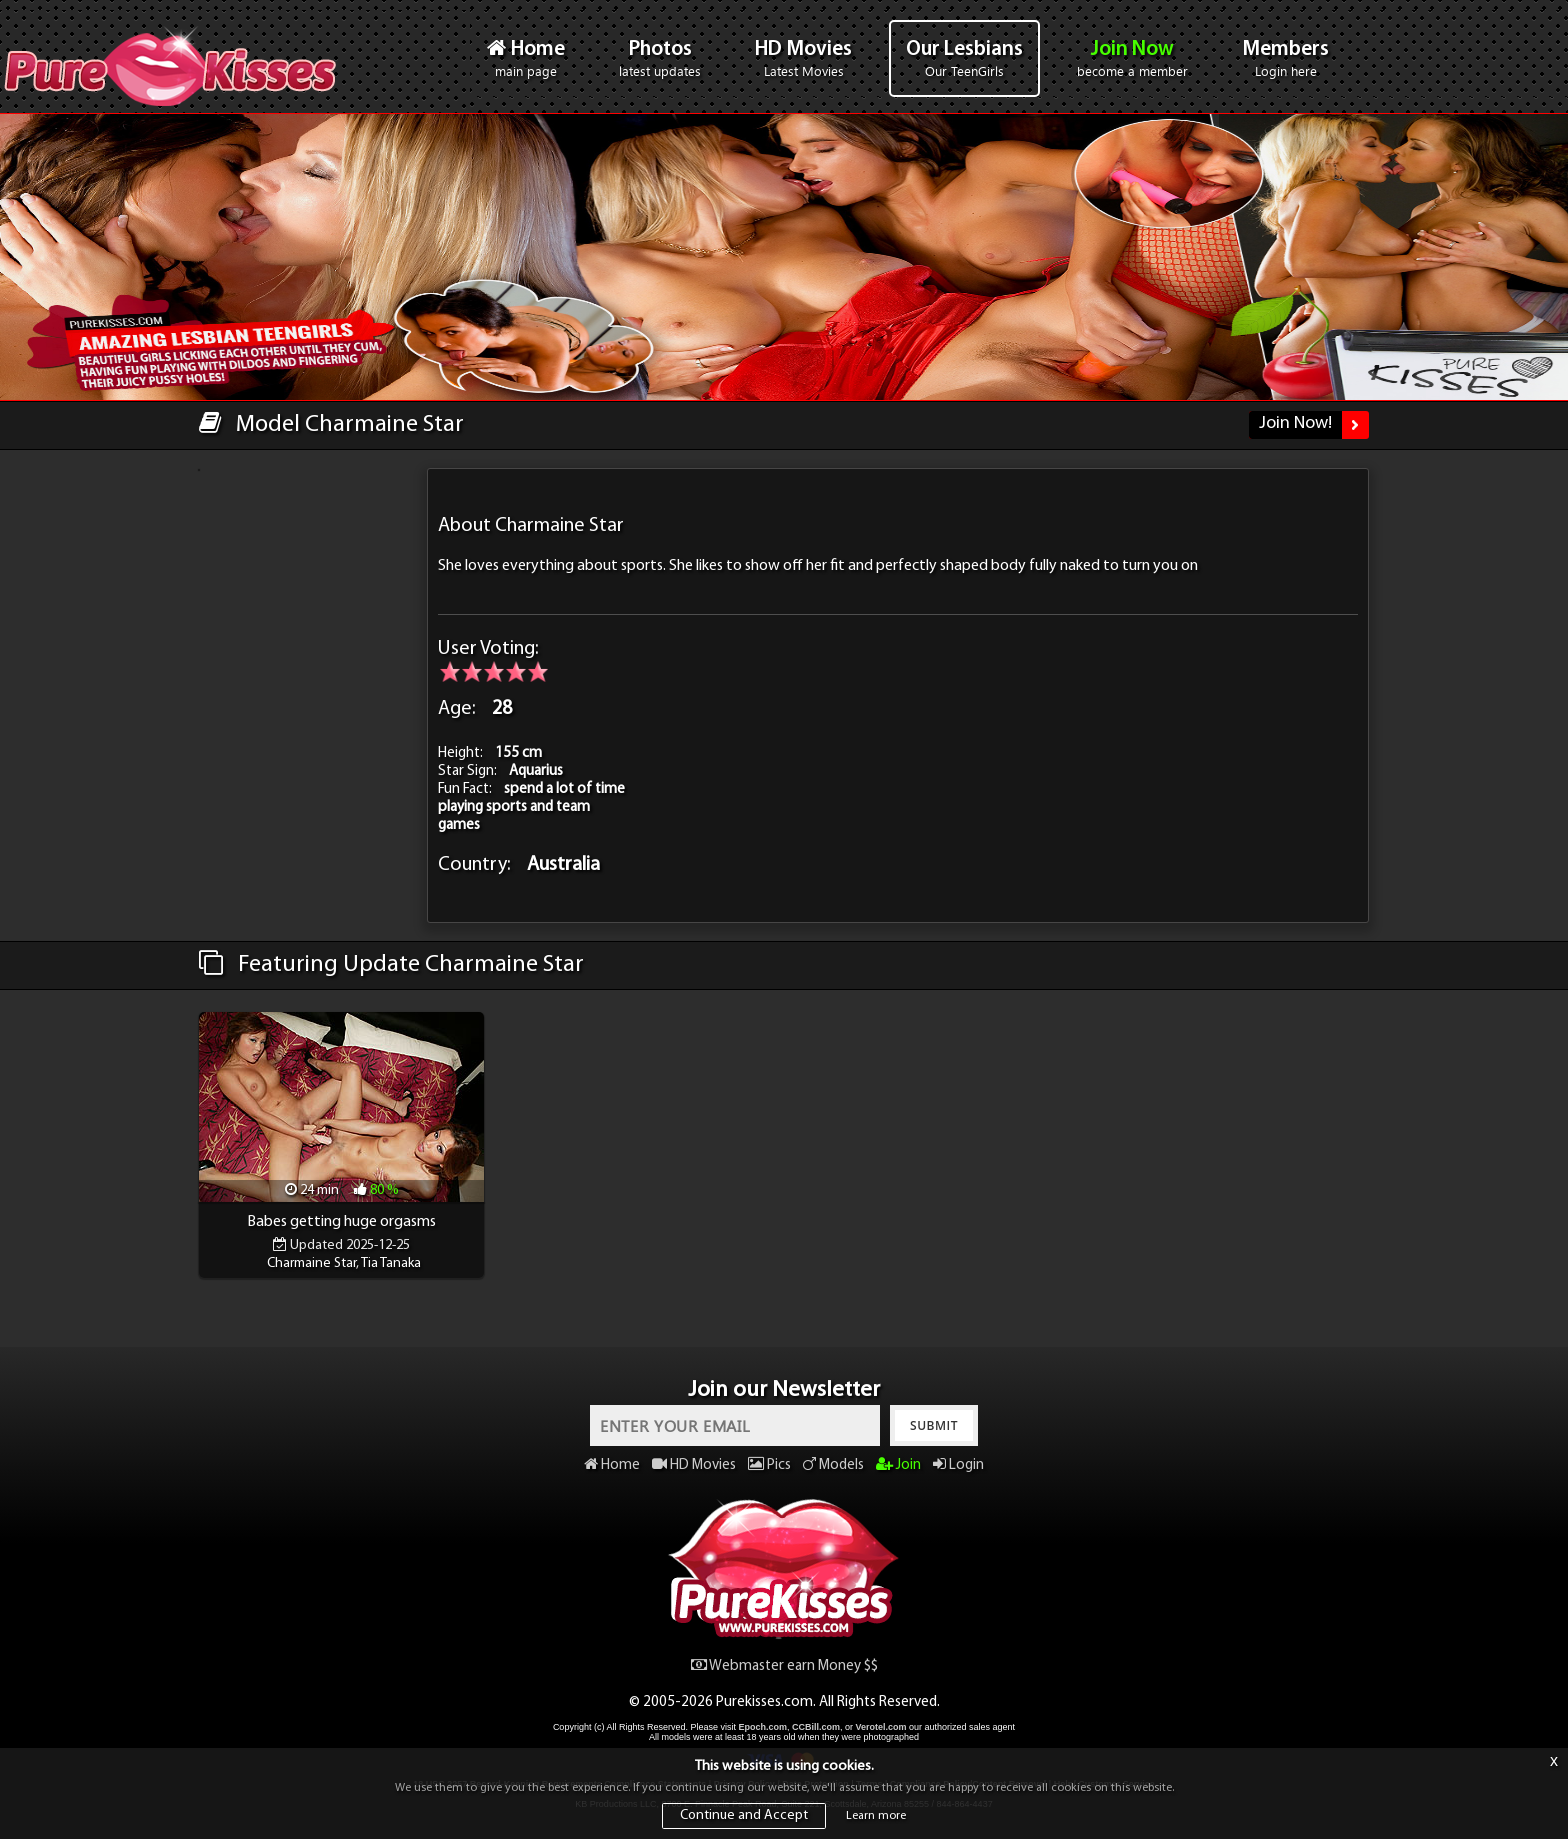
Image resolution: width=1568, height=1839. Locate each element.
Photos (660, 59)
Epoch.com (762, 1727)
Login (958, 1465)
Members (1285, 59)
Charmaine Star (311, 1263)
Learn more (876, 1816)
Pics (769, 1465)
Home (526, 58)
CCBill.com (816, 1727)
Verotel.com (881, 1727)
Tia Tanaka (391, 1263)
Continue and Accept (744, 1815)
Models (833, 1465)
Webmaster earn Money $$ (784, 1666)
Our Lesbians (964, 59)
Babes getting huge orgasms (341, 1222)
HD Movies (803, 59)
